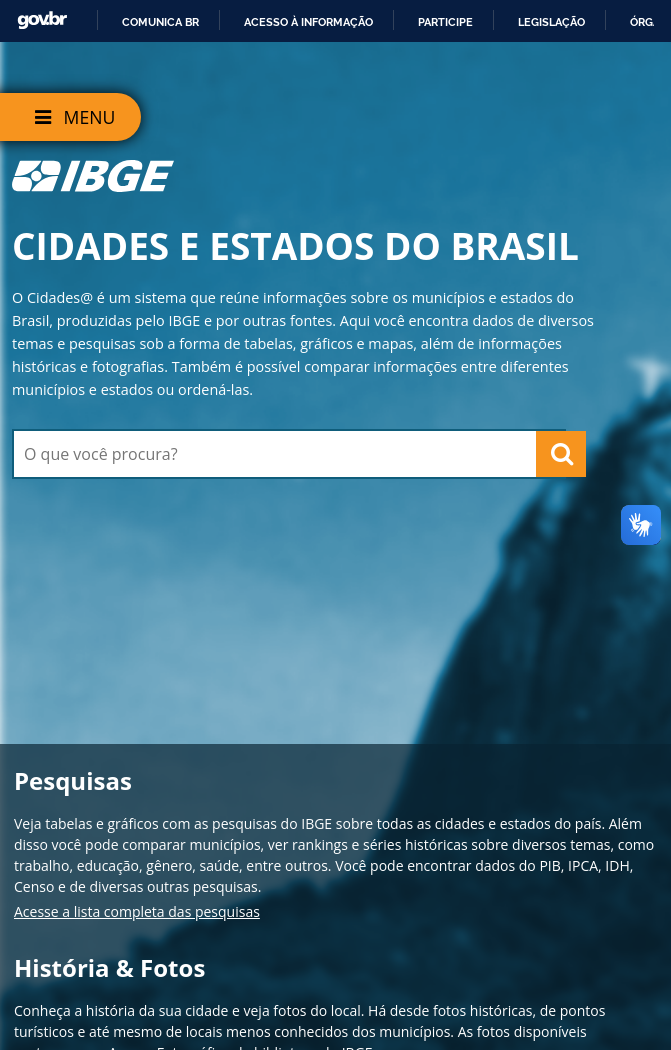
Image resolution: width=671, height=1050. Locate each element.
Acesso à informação (308, 22)
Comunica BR (160, 22)
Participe (445, 22)
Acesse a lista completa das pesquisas (137, 911)
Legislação (551, 22)
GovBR (42, 20)
